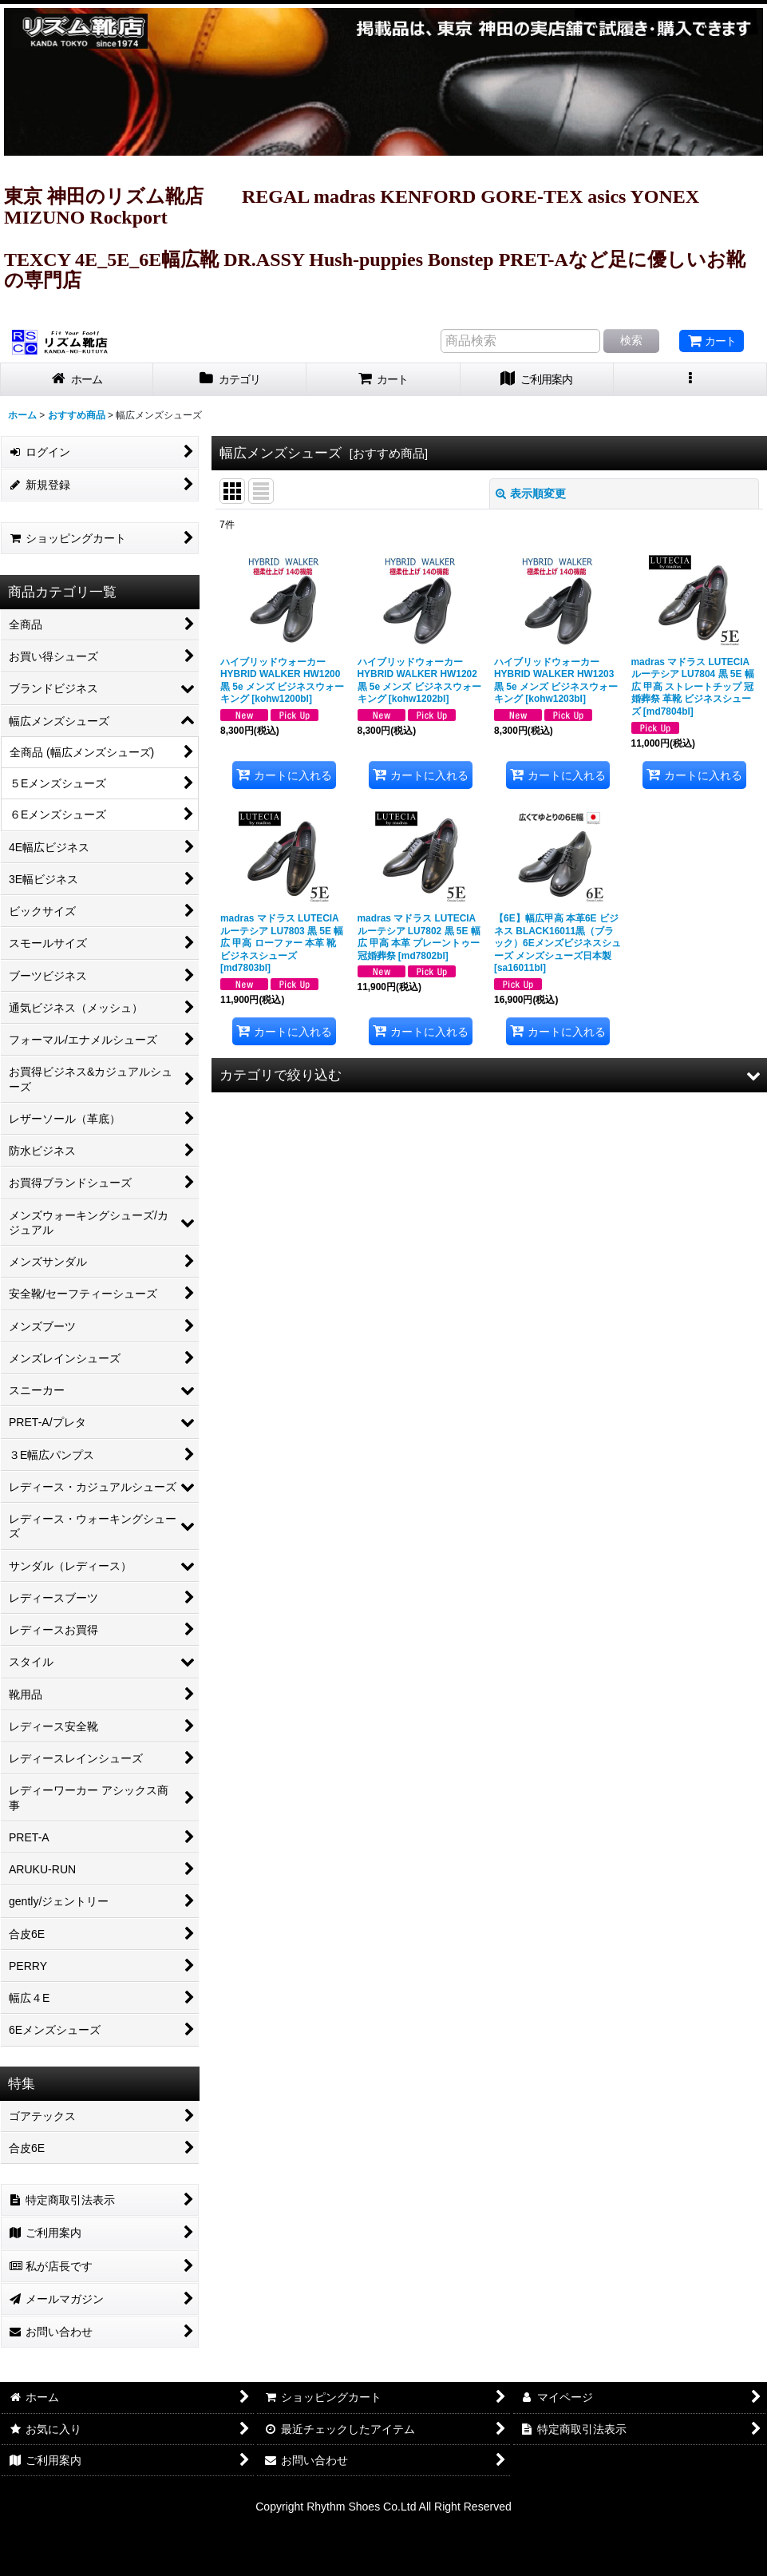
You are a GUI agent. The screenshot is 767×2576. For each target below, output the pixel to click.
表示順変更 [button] (531, 493)
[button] (690, 379)
